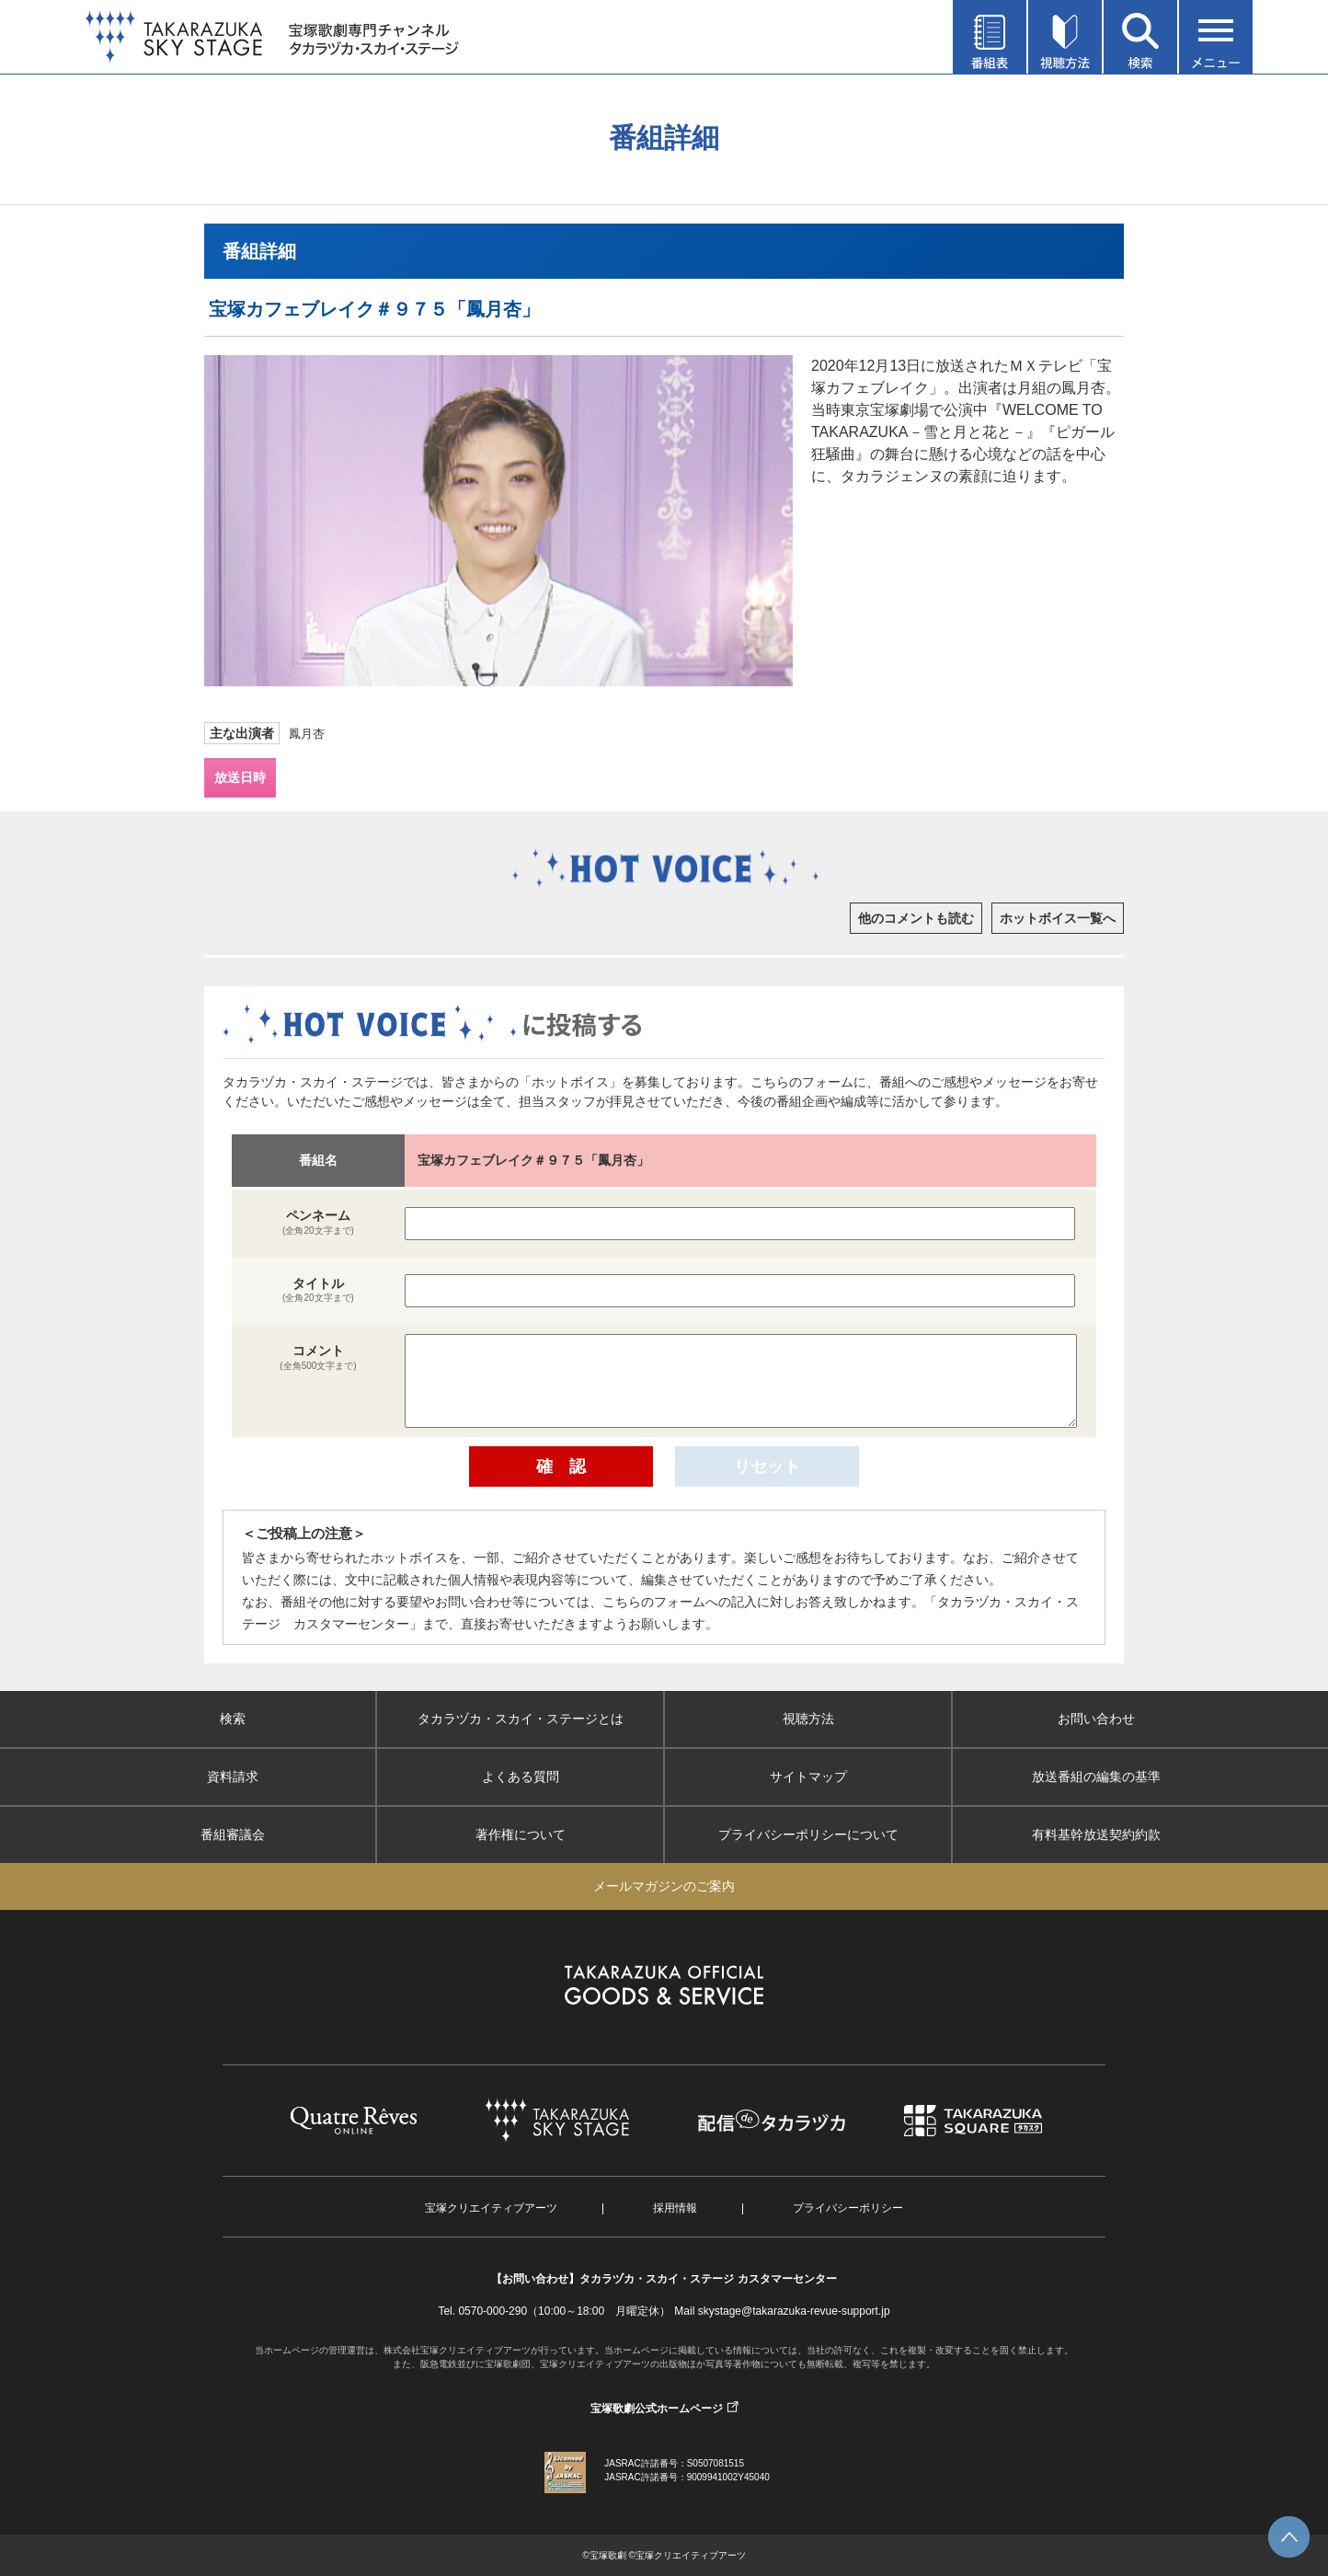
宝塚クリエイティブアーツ (491, 2208)
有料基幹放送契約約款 (1096, 1834)
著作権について (520, 1834)
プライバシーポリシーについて (808, 1834)
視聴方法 (808, 1718)
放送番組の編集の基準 (1096, 1776)
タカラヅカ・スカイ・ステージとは (521, 1718)
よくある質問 (520, 1776)
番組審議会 (232, 1834)
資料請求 (232, 1776)
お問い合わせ (1096, 1718)
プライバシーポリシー (848, 2208)
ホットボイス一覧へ (1058, 918)
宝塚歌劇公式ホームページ (656, 2408)
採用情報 (675, 2208)
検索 (233, 1718)
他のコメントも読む (916, 918)
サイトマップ (808, 1776)
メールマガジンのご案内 (664, 1886)
